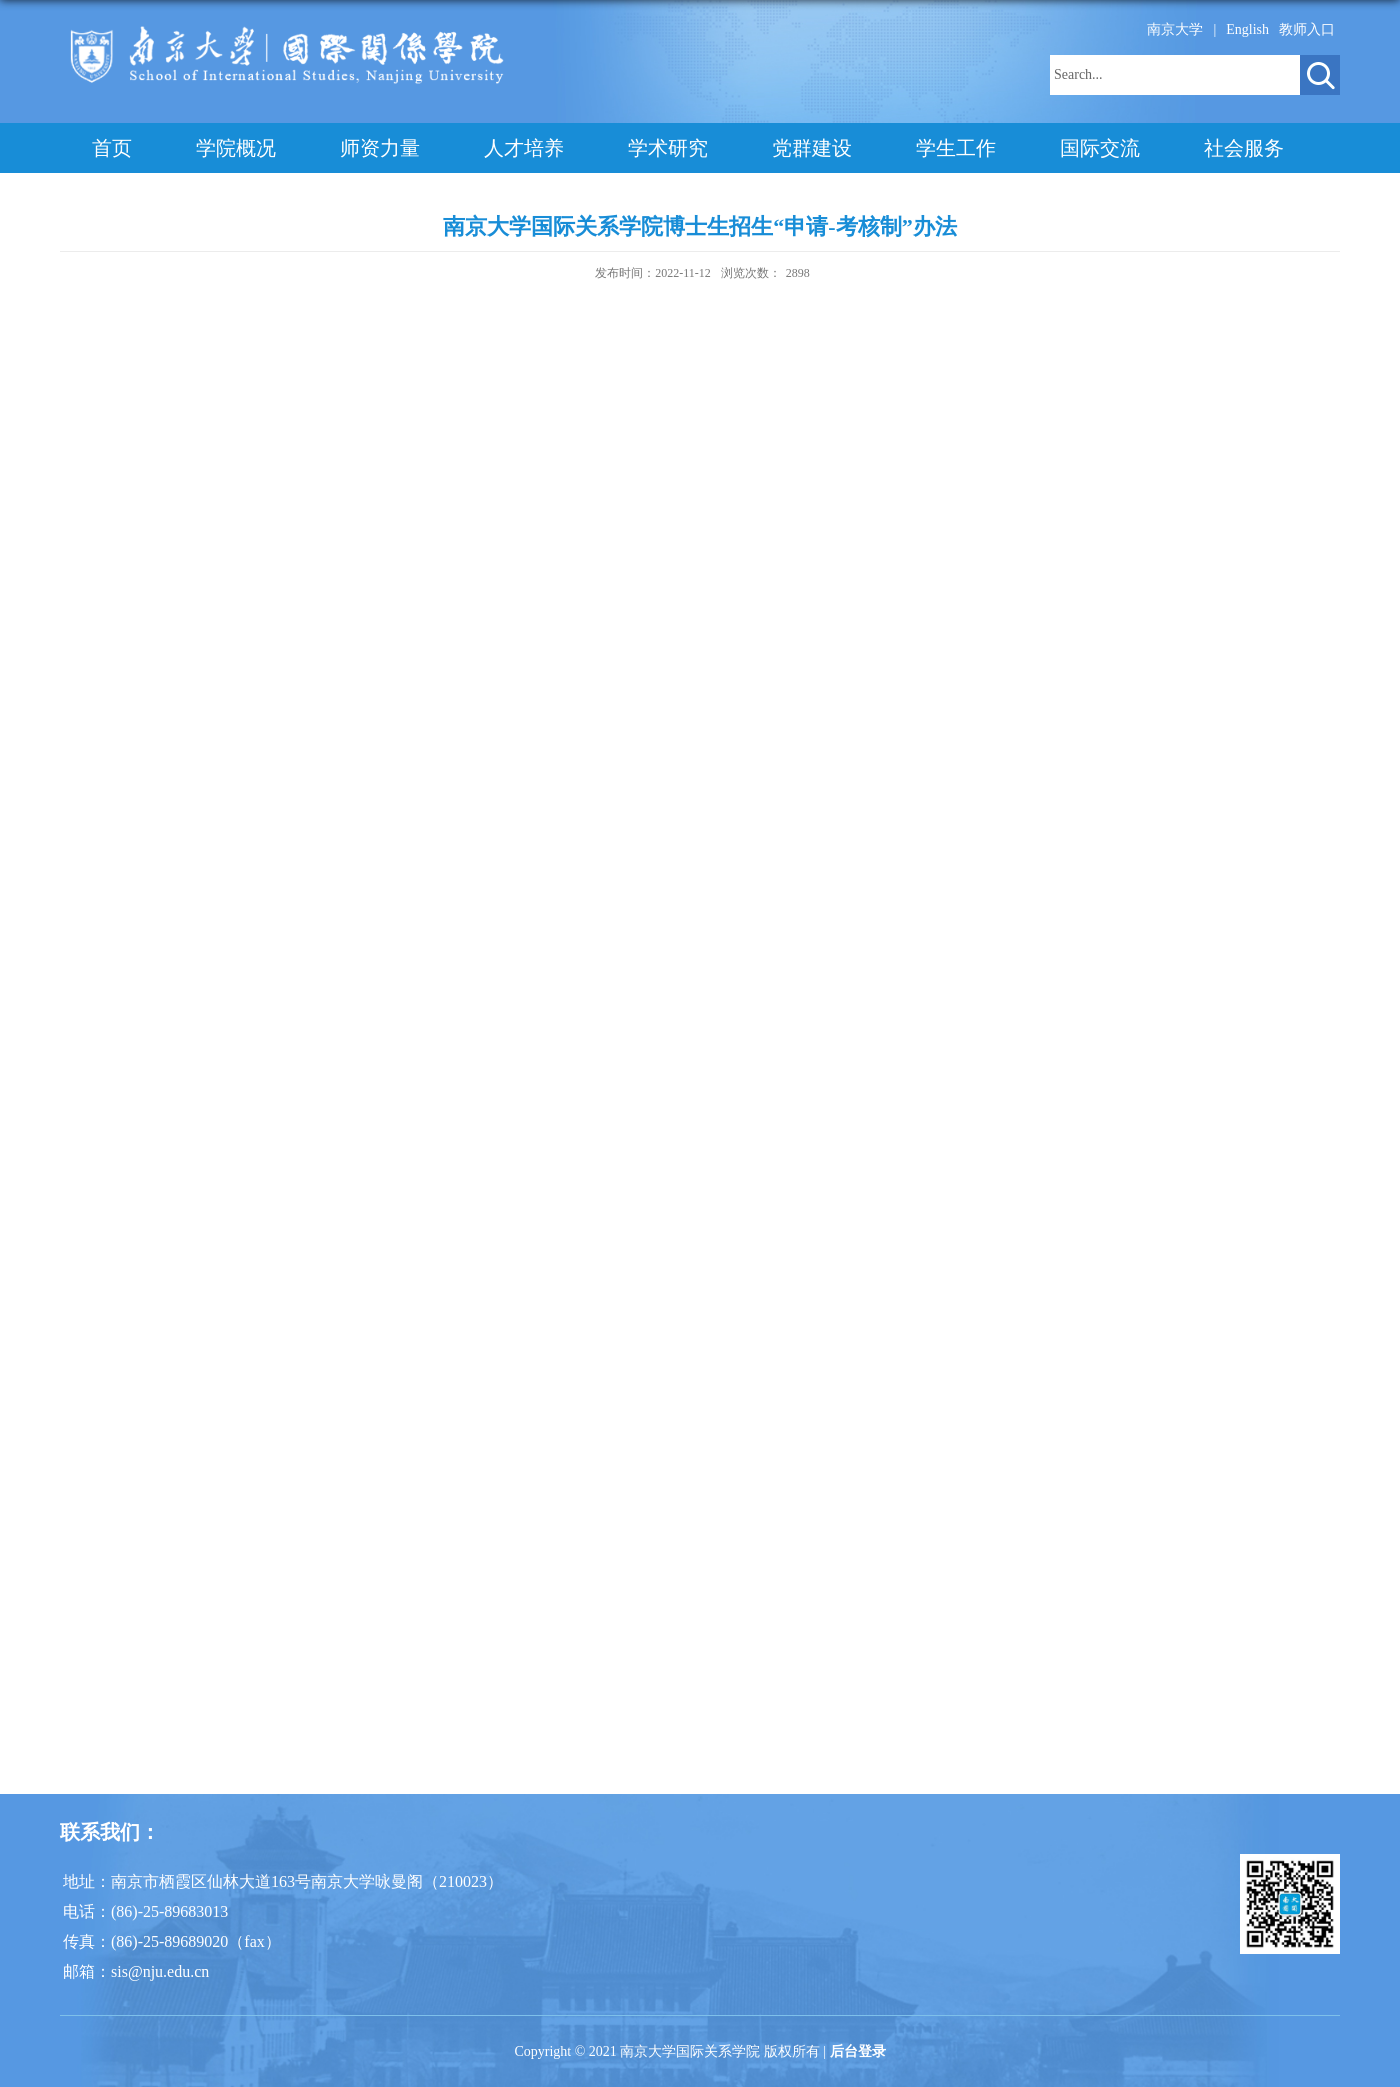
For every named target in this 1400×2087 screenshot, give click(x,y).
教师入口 (1307, 29)
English (1247, 29)
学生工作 (956, 148)
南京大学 (1175, 29)
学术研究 (668, 148)
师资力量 (380, 148)
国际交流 (1100, 148)
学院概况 (236, 148)
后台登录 (858, 2051)
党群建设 (812, 148)
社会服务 (1244, 148)
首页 (112, 148)
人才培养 (524, 148)
